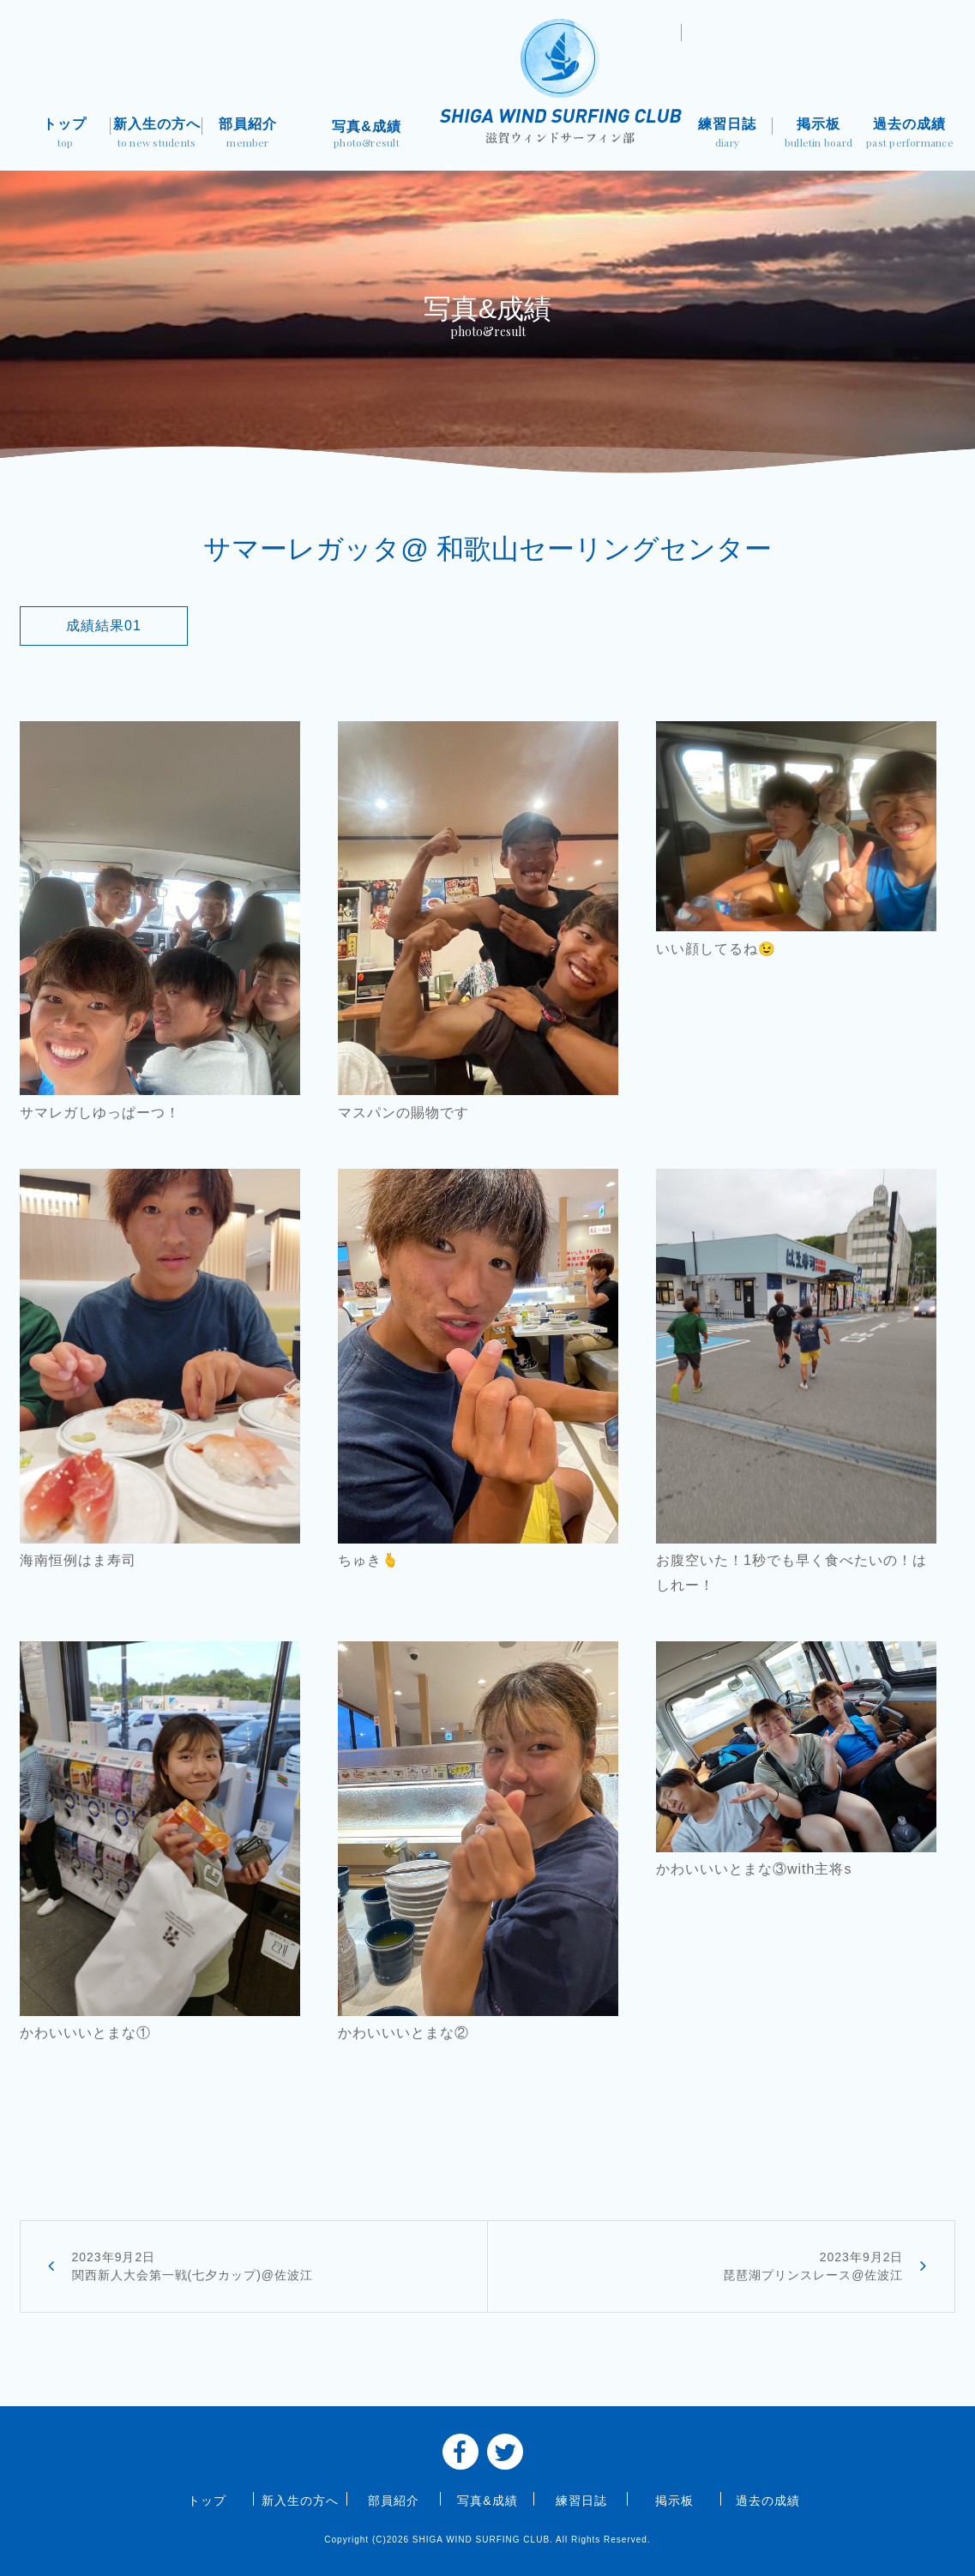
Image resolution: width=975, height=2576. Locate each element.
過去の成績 (910, 134)
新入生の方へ (156, 134)
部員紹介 (248, 134)
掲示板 (818, 134)
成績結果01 (103, 625)
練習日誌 (727, 134)
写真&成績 (366, 136)
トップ (65, 134)
